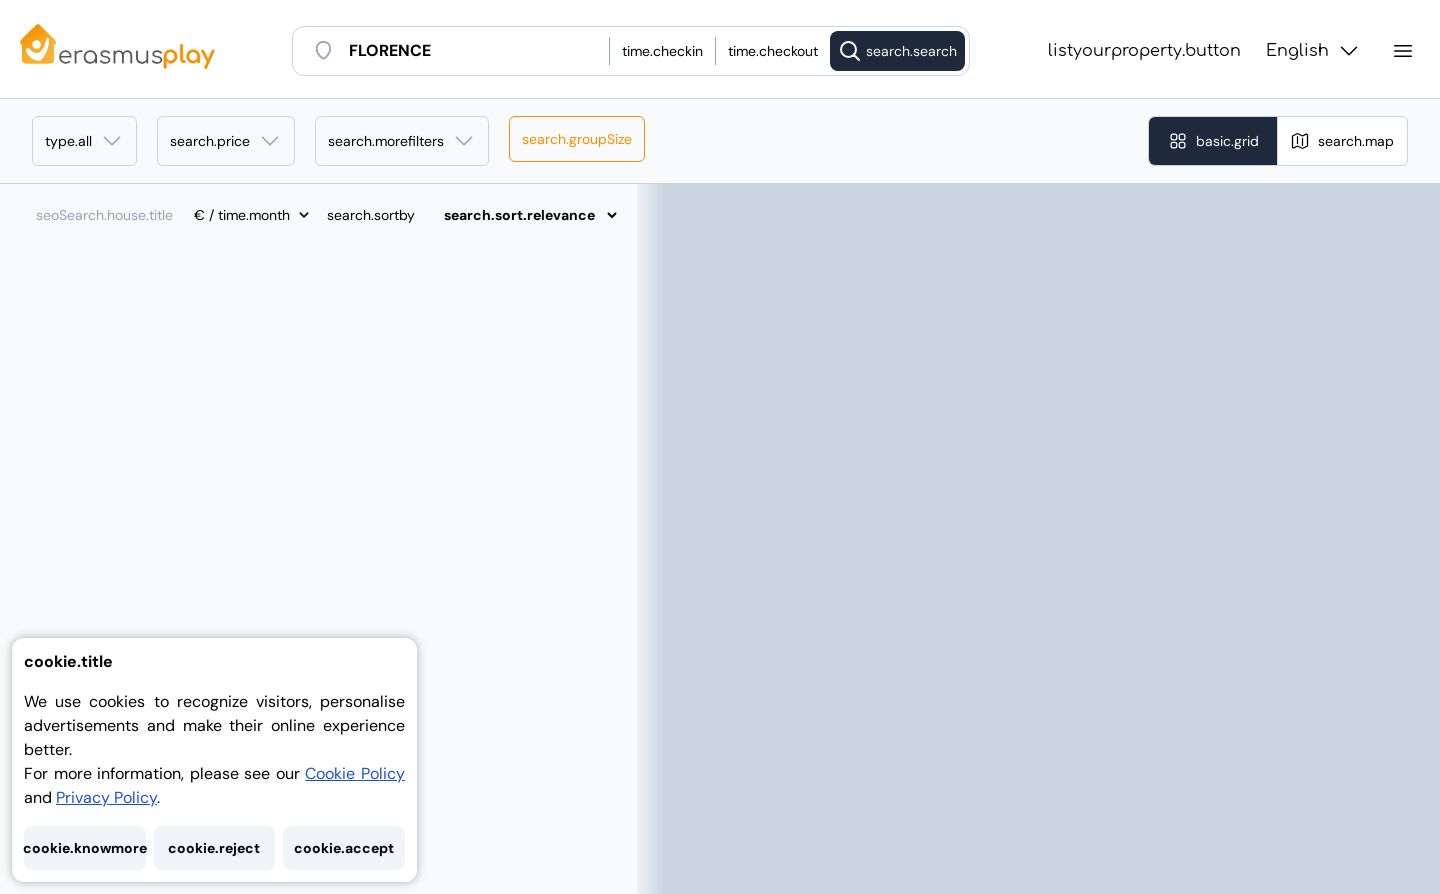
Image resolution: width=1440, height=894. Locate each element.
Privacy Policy (106, 797)
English (1313, 51)
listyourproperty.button (1144, 51)
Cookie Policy (355, 773)
